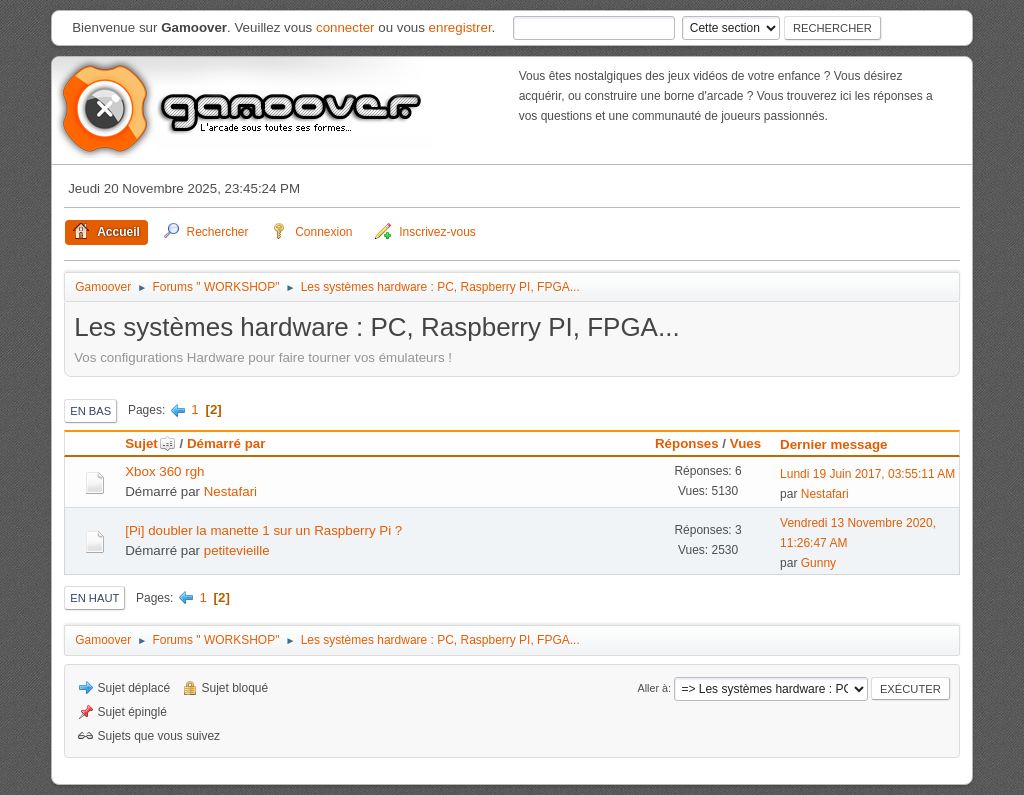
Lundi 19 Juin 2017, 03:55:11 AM (867, 474)
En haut (94, 598)
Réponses (687, 443)
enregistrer (460, 27)
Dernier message (833, 444)
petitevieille (237, 550)
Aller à (652, 688)
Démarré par (226, 443)
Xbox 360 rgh (164, 471)
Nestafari (230, 491)
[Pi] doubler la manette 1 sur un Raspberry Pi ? (263, 530)
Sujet (150, 443)
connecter (345, 27)
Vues (745, 443)
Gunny (818, 563)
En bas (90, 411)
